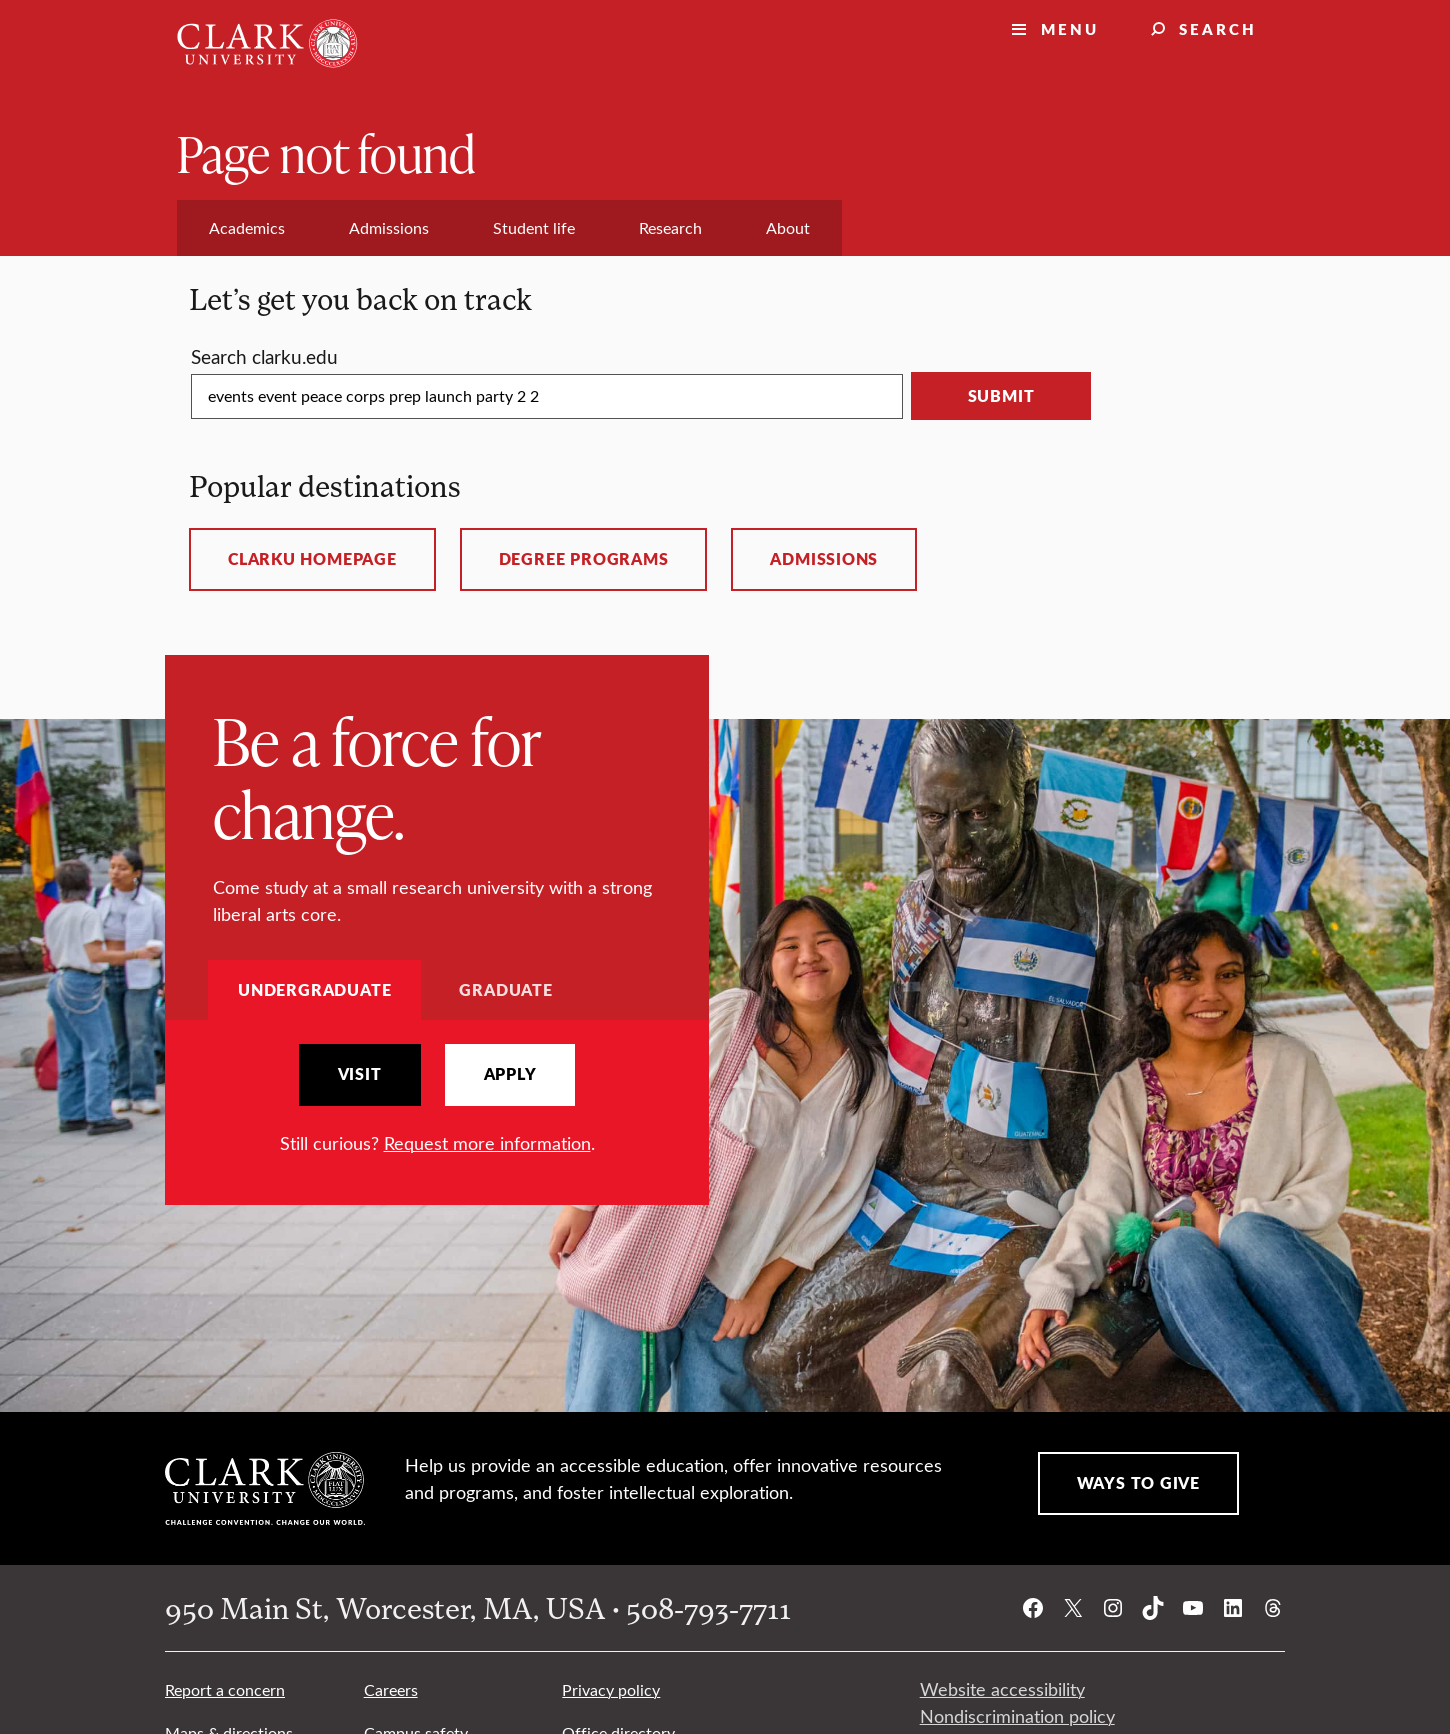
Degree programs (584, 559)
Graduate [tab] (505, 989)
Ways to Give (1138, 1483)
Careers (391, 1689)
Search (1218, 28)
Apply (510, 1074)
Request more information (487, 1143)
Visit (360, 1074)
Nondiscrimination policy (1017, 1716)
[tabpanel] (437, 1100)
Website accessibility (1002, 1689)
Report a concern (225, 1689)
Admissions (824, 559)
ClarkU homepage (312, 559)
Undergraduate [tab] (314, 989)
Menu (1070, 28)
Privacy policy (611, 1689)
